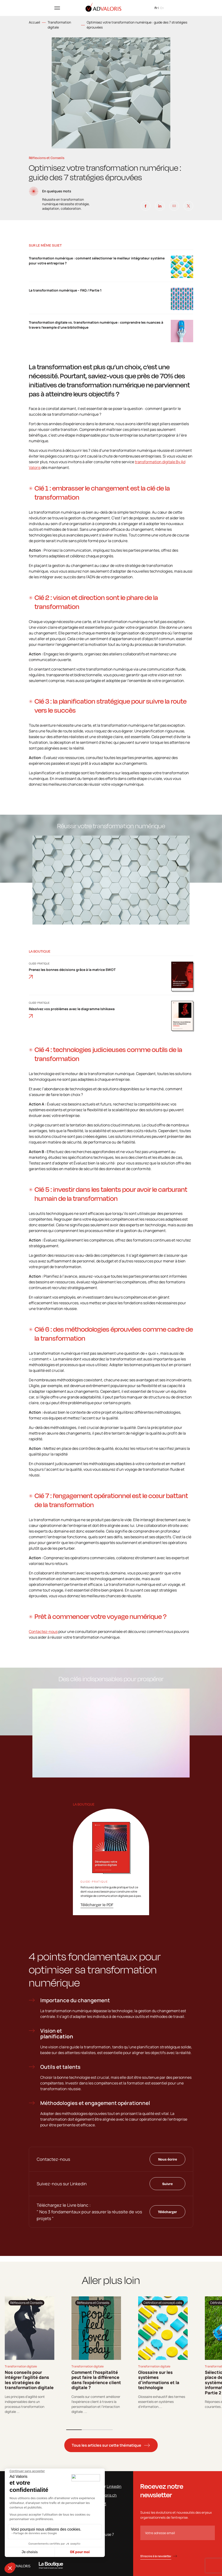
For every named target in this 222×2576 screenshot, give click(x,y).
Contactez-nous (43, 1631)
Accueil (34, 22)
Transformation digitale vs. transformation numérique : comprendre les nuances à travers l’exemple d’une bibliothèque (96, 325)
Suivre (167, 2184)
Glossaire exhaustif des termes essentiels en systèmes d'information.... (161, 2401)
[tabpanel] (29, 2355)
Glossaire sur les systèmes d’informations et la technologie (158, 2380)
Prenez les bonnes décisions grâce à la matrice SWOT (72, 973)
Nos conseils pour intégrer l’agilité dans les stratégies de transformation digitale (29, 2380)
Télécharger (167, 2212)
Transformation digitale (59, 24)
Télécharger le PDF (97, 1904)
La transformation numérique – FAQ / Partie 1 (65, 290)
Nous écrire (167, 2159)
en (162, 8)
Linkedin (114, 2486)
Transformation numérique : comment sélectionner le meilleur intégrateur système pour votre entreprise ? (97, 260)
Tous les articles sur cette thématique (106, 2445)
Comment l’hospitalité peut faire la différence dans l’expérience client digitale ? (96, 2380)
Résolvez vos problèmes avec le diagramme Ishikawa (72, 1012)
